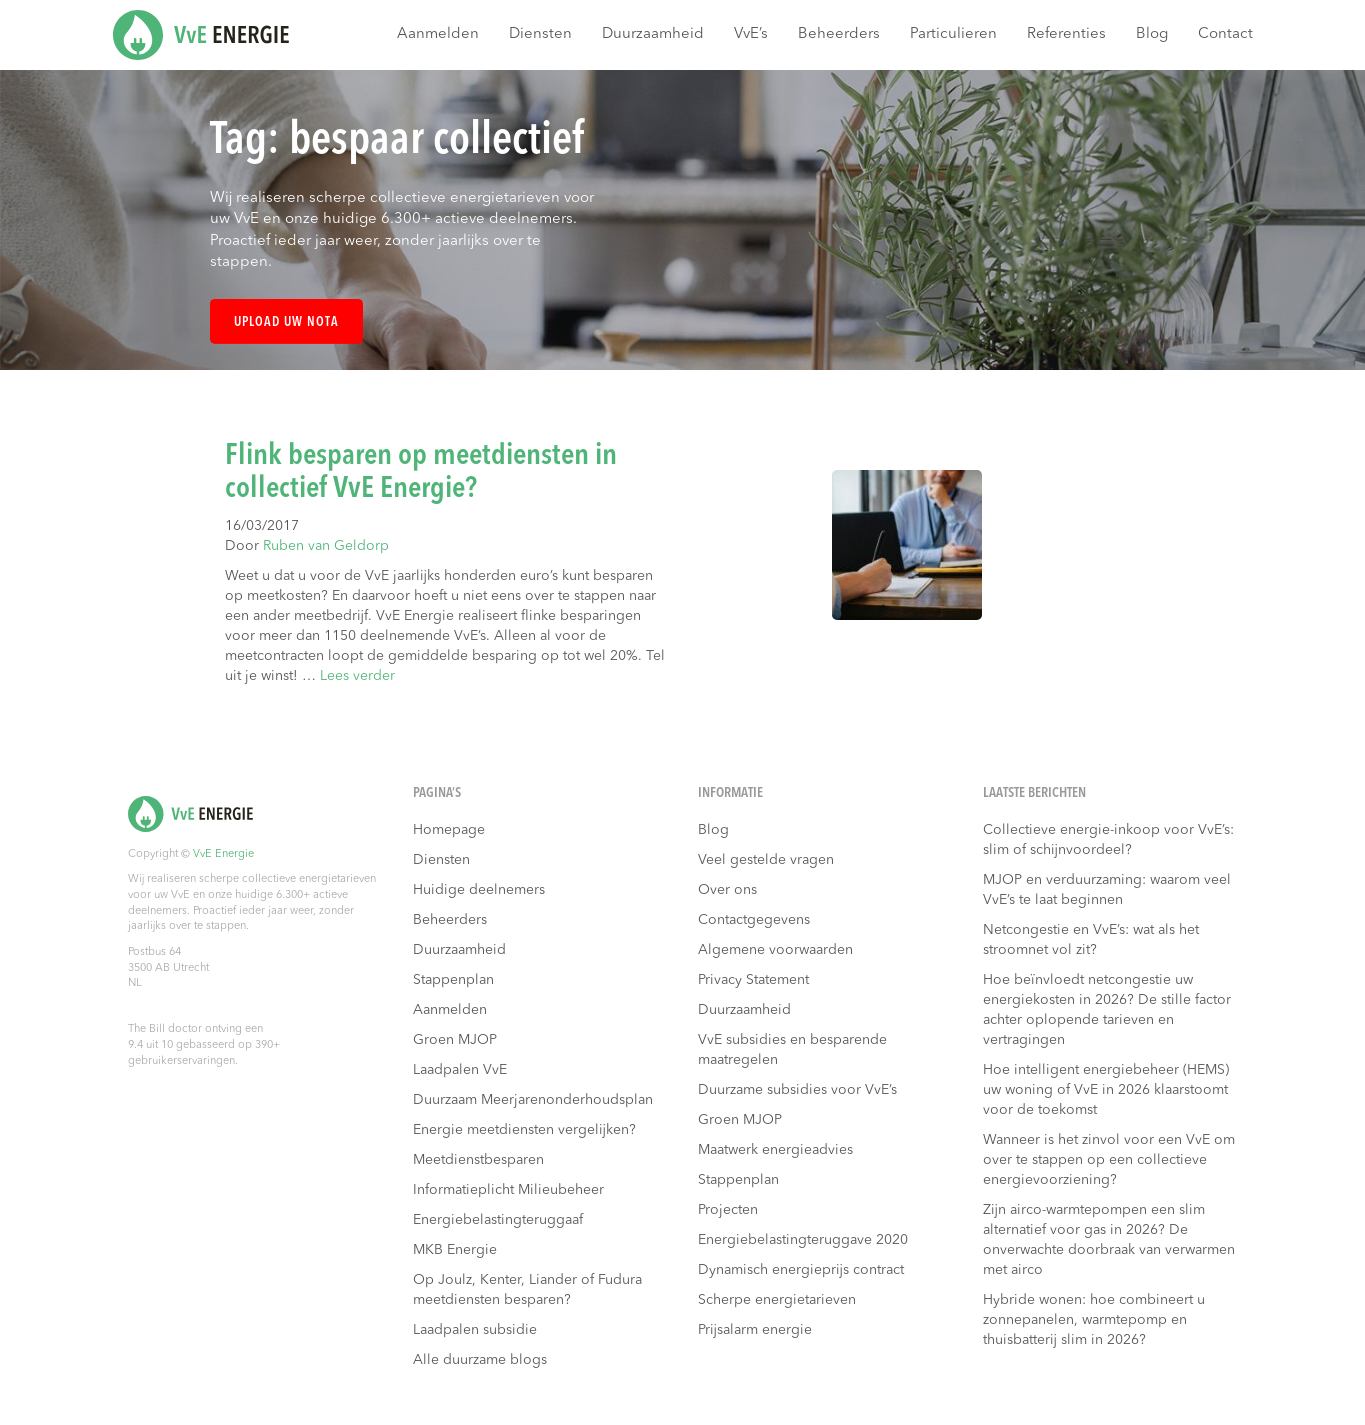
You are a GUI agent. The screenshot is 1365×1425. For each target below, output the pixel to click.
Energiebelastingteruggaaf (498, 1220)
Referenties (1066, 34)
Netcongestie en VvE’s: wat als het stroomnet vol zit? (1091, 940)
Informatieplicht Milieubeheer (508, 1190)
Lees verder (357, 676)
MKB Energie (455, 1250)
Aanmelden (438, 34)
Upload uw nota (286, 322)
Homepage (449, 830)
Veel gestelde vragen (766, 860)
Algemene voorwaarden (775, 950)
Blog (1152, 34)
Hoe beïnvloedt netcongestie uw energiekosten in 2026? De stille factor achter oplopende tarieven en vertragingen (1107, 1010)
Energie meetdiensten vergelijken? (524, 1130)
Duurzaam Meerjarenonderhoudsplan (533, 1100)
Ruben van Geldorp (326, 546)
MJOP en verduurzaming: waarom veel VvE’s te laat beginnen (1107, 890)
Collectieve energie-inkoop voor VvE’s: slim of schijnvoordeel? (1108, 840)
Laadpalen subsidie (475, 1330)
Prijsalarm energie (755, 1330)
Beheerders (839, 34)
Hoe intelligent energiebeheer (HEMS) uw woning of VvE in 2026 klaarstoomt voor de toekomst (1106, 1090)
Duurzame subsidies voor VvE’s (797, 1090)
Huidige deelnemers (479, 890)
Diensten (540, 34)
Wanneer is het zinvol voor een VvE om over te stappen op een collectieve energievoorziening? (1109, 1160)
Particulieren (953, 34)
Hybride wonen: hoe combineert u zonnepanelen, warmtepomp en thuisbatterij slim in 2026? (1094, 1320)
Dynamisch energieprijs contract (801, 1270)
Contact (1225, 34)
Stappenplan (453, 980)
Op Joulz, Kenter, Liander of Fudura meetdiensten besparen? (527, 1290)
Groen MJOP (455, 1040)
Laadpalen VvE (460, 1070)
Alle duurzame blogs (480, 1360)
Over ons (727, 890)
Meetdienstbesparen (478, 1160)
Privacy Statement (753, 980)
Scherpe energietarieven (777, 1300)
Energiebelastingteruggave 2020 (803, 1240)
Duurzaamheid (653, 34)
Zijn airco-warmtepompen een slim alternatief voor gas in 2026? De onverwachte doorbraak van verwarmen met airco (1109, 1240)
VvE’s (751, 34)
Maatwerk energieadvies (775, 1150)
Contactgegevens (754, 920)
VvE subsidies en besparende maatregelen (792, 1050)
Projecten (728, 1210)
